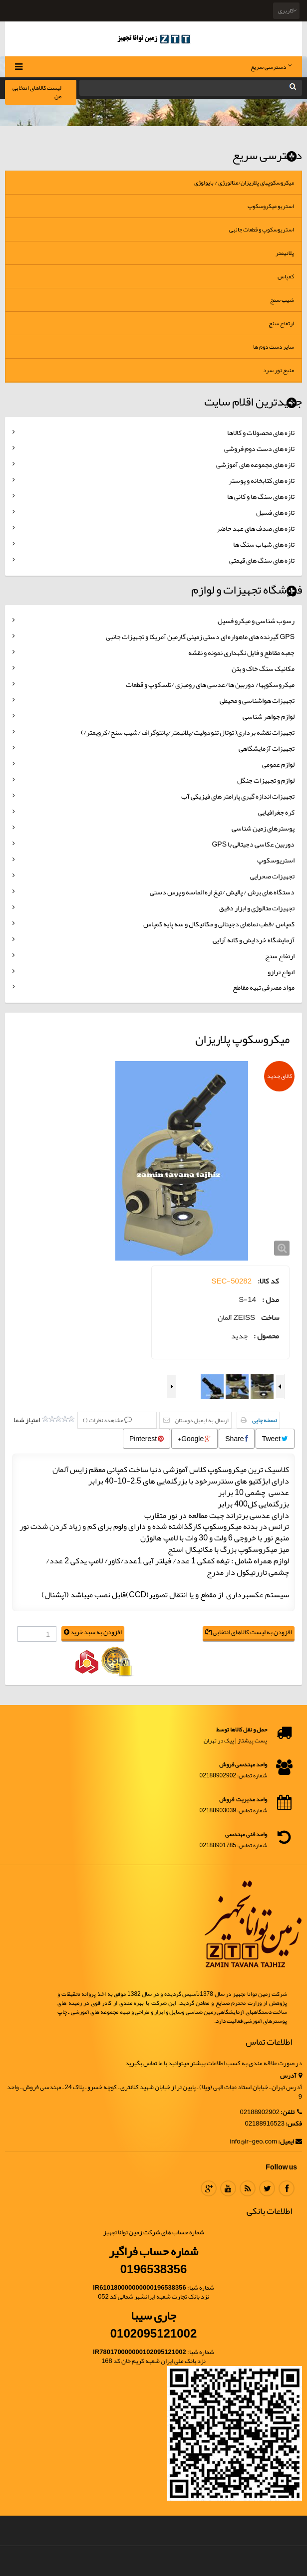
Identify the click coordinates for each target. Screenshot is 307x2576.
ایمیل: (290, 2142)
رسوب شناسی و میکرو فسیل (256, 621)
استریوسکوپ (276, 860)
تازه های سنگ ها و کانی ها (261, 496)
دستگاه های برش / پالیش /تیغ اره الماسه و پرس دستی (222, 892)
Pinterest (146, 1439)
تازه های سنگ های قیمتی (262, 560)
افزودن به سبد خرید (93, 1632)
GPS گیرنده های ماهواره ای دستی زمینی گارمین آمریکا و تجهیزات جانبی (200, 637)
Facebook (287, 2188)
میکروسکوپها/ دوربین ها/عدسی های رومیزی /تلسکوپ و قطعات (210, 684)
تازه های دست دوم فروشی (259, 448)
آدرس (291, 2076)
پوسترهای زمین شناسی (263, 828)
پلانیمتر (285, 253)
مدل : (270, 1299)
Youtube (228, 2188)
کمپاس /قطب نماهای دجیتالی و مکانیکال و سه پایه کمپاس (219, 924)
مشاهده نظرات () (103, 1420)
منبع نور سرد (278, 370)
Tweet (275, 1439)
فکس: (294, 2124)
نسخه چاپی (264, 1420)
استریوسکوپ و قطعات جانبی (261, 229)
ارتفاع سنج (281, 323)
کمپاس (286, 276)
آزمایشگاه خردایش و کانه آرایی (254, 940)
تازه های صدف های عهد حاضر (256, 528)
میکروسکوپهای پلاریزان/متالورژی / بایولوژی (244, 183)
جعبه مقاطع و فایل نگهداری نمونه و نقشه (241, 652)
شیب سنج (282, 300)
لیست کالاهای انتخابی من (36, 92)
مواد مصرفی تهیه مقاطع (264, 987)
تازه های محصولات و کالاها (261, 432)
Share (236, 1439)
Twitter (267, 2188)
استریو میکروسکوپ (271, 206)
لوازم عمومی (278, 764)
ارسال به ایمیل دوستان (202, 1420)
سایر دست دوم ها (273, 347)
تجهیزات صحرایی (272, 876)
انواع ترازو (281, 972)
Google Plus (209, 2188)
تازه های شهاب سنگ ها (264, 544)
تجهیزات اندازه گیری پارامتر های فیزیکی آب (238, 796)
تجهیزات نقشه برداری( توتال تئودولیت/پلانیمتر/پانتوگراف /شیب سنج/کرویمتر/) (188, 732)
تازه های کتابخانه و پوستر (262, 480)
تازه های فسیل (275, 512)
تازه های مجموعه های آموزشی (255, 464)
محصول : (266, 1336)
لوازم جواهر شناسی (269, 716)
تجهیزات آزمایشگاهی (267, 748)
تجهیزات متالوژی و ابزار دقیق (257, 908)
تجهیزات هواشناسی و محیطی (257, 700)
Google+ (194, 1439)
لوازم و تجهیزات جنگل (266, 780)
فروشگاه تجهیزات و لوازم (246, 590)
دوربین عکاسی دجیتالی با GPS (253, 844)
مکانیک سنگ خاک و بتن (263, 668)
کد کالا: (268, 1281)
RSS (248, 2188)
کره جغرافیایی (276, 812)
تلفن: (291, 2112)
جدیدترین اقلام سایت (253, 402)
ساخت (270, 1317)
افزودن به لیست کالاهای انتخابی (248, 1632)
